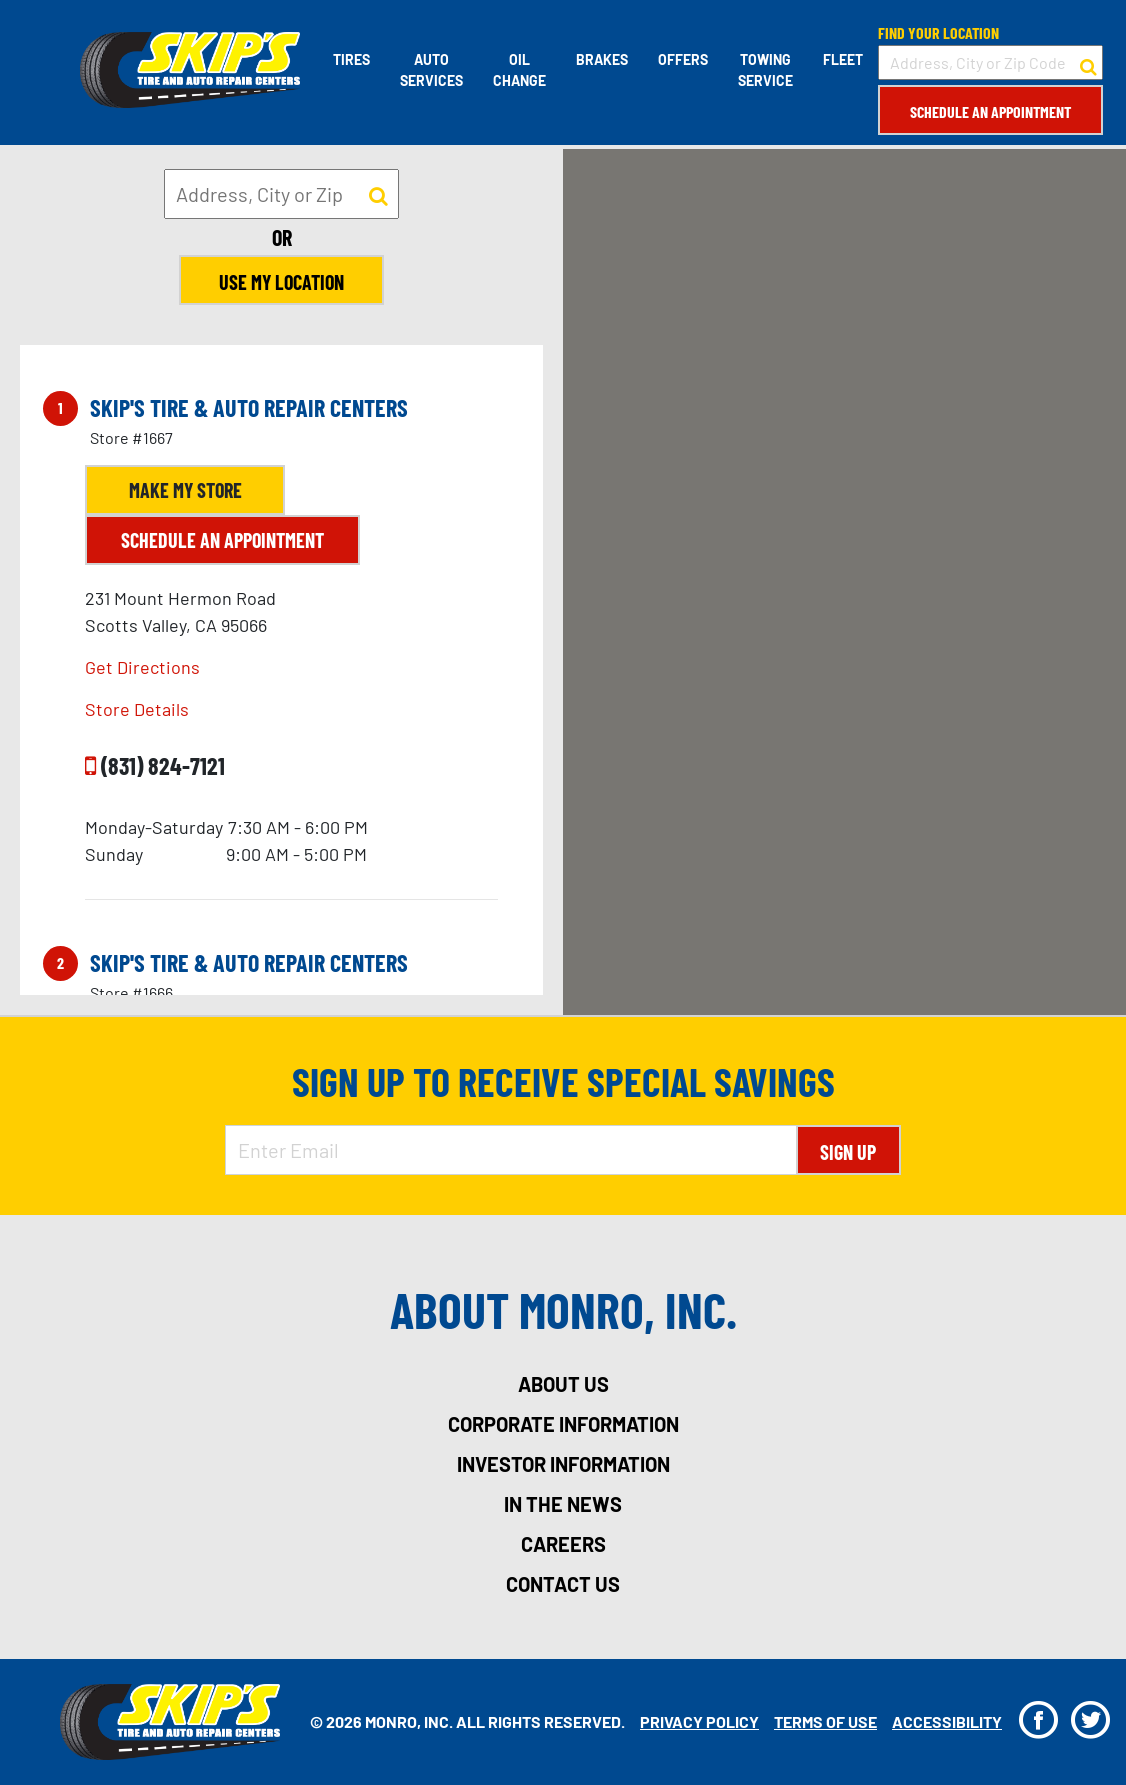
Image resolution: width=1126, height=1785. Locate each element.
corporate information (563, 1424)
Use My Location (281, 282)
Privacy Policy (699, 1721)
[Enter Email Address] (511, 1150)
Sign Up (848, 1152)
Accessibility (947, 1721)
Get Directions (142, 667)
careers (563, 1544)
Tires (351, 59)
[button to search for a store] (1088, 63)
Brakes (602, 59)
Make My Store (185, 490)
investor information (563, 1464)
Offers (683, 59)
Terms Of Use (825, 1721)
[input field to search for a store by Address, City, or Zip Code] (990, 62)
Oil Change (519, 70)
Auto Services (431, 70)
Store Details (137, 709)
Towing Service (765, 70)
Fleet (843, 59)
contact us (563, 1584)
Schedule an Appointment (990, 111)
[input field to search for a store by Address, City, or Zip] (281, 194)
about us (563, 1384)
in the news (563, 1504)
